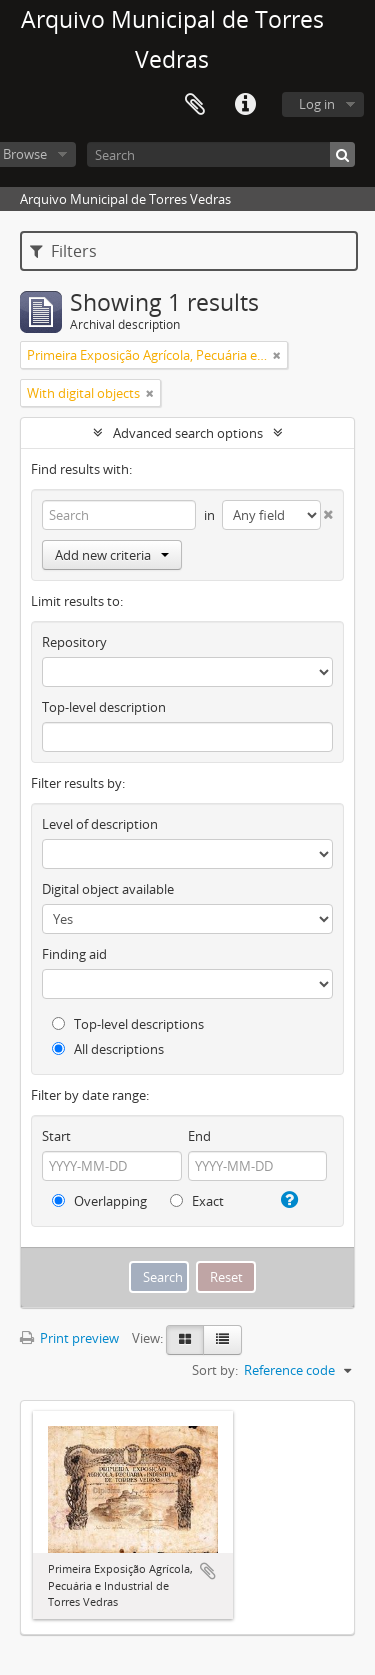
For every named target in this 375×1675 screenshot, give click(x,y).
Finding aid (74, 954)
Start (56, 1136)
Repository (74, 642)
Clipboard (195, 105)
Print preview (69, 1338)
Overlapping (99, 1201)
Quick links (245, 105)
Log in (317, 104)
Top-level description (104, 707)
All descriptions (108, 1049)
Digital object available (108, 889)
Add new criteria (112, 555)
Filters (63, 251)
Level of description (100, 824)
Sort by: (215, 1370)
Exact (197, 1201)
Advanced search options (188, 433)
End (199, 1136)
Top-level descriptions (128, 1024)
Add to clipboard (208, 1571)
